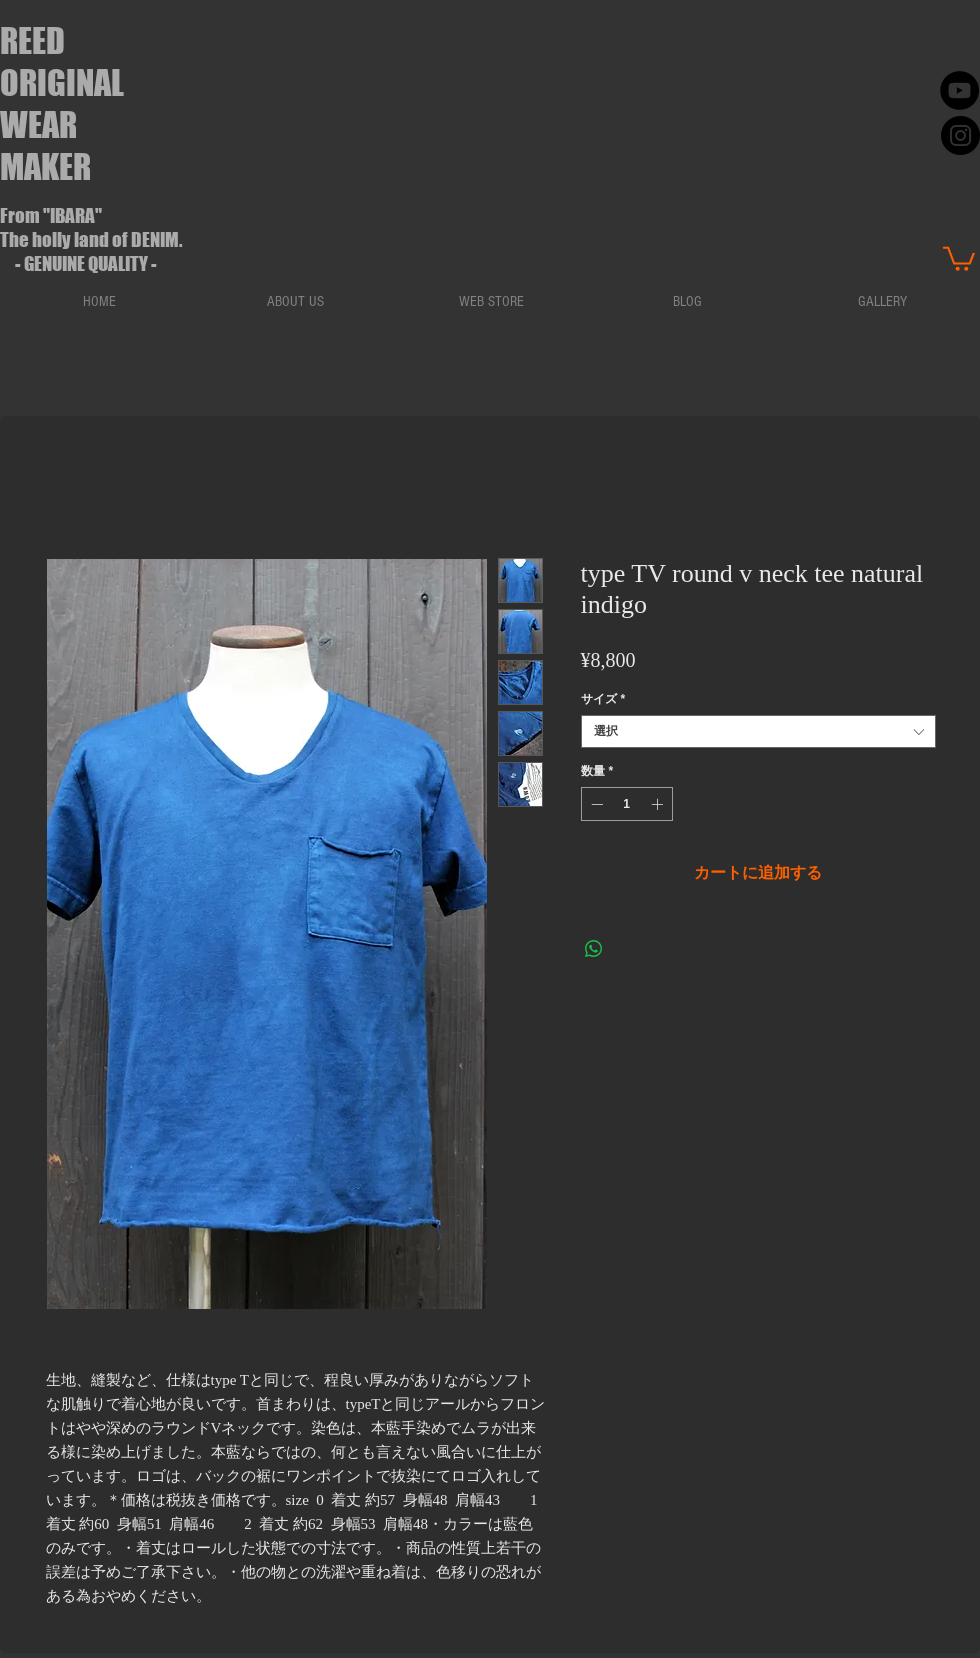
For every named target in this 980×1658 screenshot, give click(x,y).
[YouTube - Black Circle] (959, 90)
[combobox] (758, 731)
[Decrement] (595, 804)
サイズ (603, 699)
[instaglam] (960, 135)
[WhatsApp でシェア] (594, 949)
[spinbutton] (627, 804)
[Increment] (659, 804)
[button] (959, 257)
